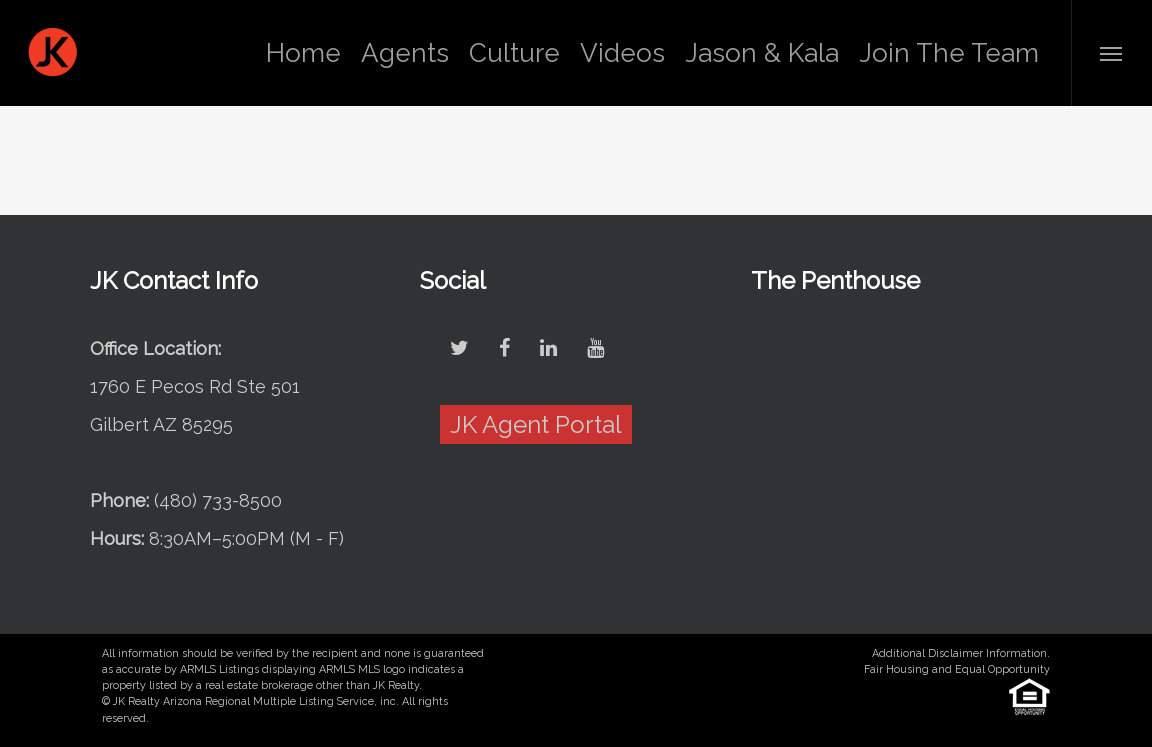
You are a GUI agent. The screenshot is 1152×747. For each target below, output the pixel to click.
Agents (405, 53)
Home (303, 53)
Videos (622, 53)
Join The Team (949, 53)
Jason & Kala (762, 53)
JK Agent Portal (536, 424)
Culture (514, 53)
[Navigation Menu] (1111, 53)
